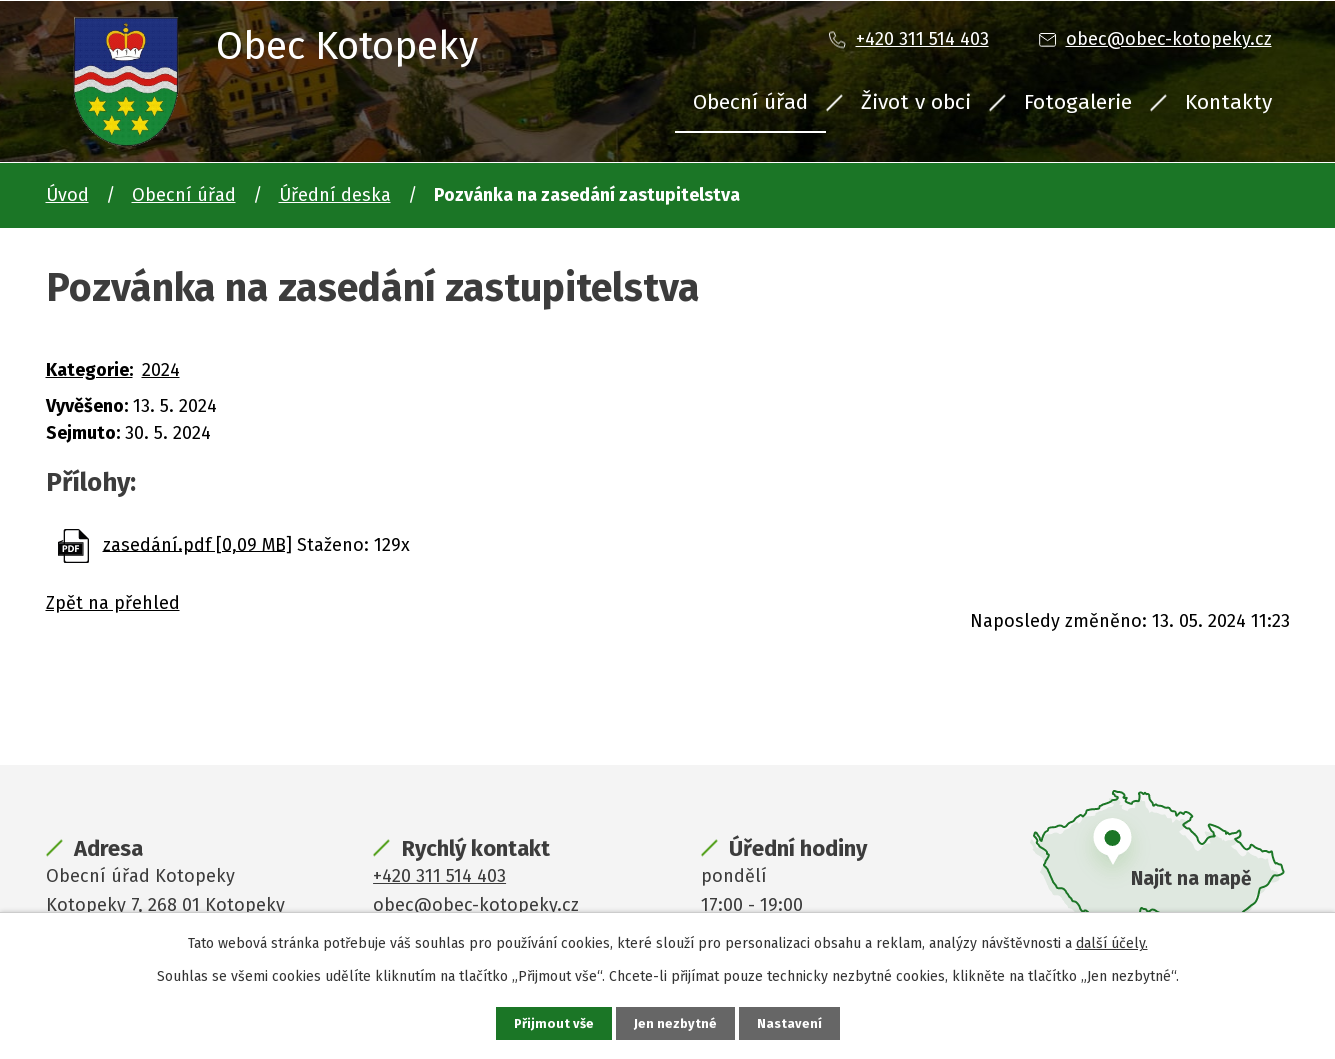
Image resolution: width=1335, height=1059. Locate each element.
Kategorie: (89, 370)
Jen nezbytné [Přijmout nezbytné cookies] (676, 1022)
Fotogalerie (1078, 102)
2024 (161, 370)
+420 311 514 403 (922, 39)
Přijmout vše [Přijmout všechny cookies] (552, 1022)
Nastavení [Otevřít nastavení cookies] (792, 1022)
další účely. (1112, 941)
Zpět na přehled (113, 603)
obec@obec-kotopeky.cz (1169, 39)
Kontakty (1228, 102)
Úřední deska (335, 195)
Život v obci (916, 102)
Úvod (67, 195)
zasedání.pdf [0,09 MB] (197, 544)
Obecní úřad (750, 102)
